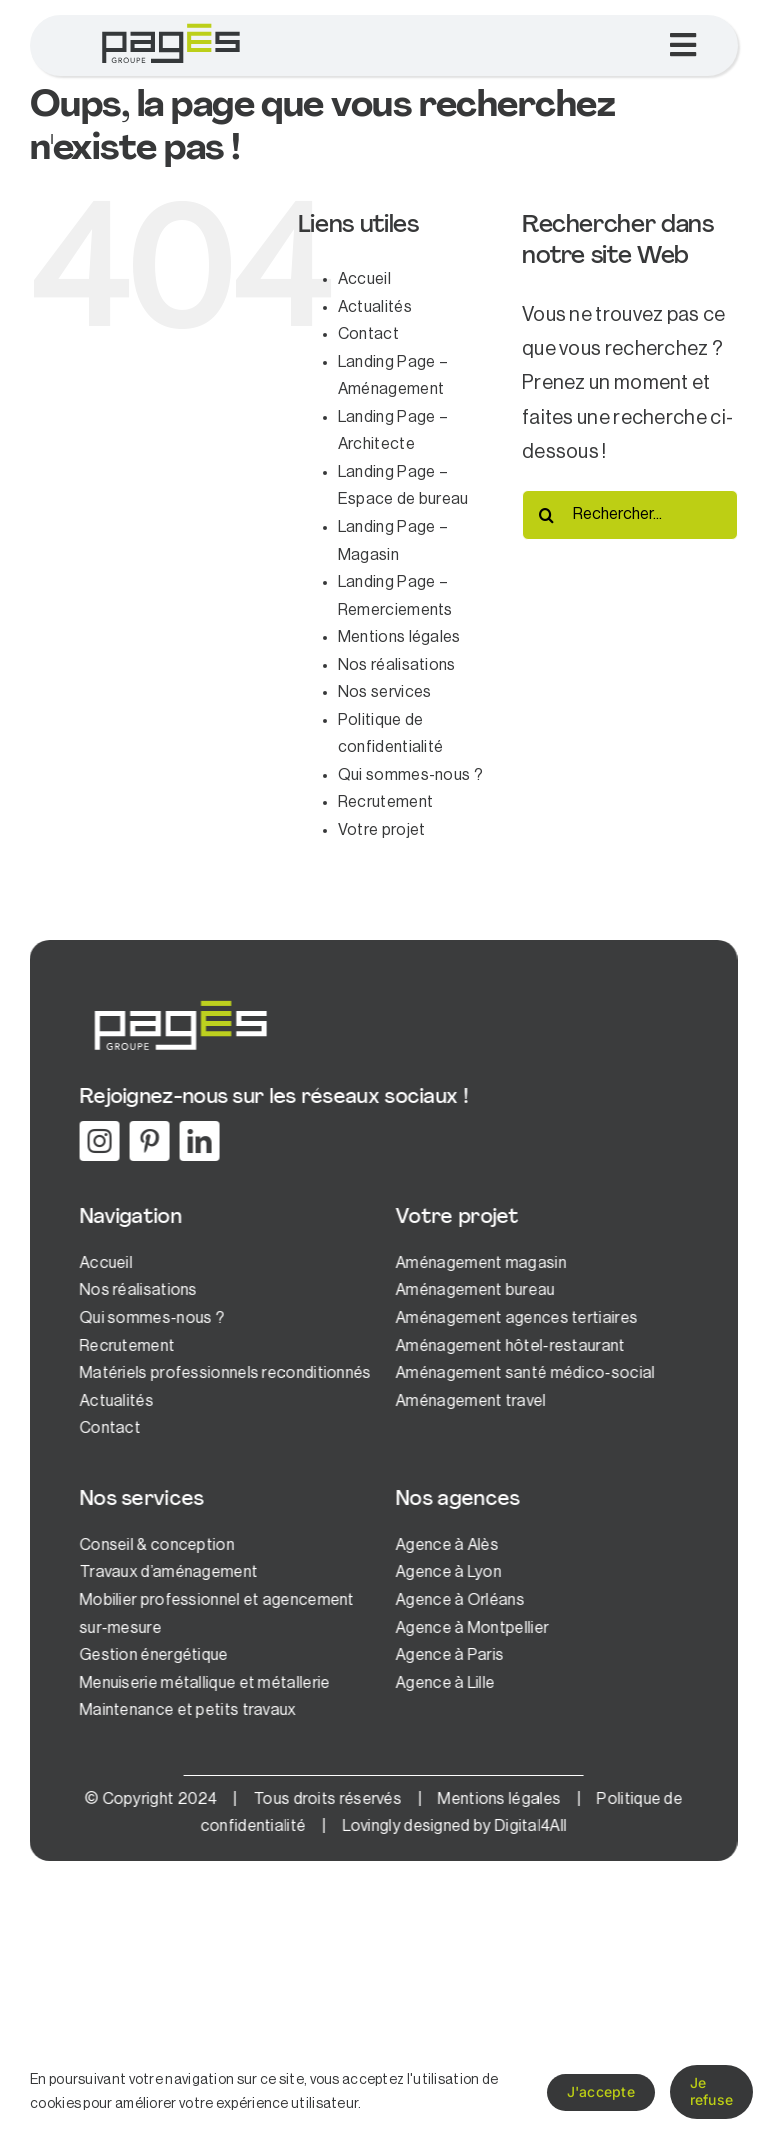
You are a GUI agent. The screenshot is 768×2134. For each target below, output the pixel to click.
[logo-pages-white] (177, 1000)
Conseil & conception (154, 1545)
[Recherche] (547, 515)
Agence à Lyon (446, 1572)
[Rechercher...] (630, 515)
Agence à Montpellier (469, 1628)
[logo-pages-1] (170, 25)
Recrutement (385, 802)
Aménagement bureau (472, 1290)
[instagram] (97, 1141)
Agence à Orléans (457, 1600)
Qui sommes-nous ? (410, 775)
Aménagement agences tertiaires (514, 1318)
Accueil (364, 279)
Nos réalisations (397, 665)
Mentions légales (399, 637)
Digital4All (527, 1826)
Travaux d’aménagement (166, 1572)
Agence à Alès (444, 1545)
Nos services (385, 692)
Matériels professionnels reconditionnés (223, 1373)
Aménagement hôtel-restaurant (507, 1346)
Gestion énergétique (151, 1655)
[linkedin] (197, 1141)
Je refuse (711, 2091)
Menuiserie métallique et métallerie (202, 1683)
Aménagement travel (468, 1401)
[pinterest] (147, 1141)
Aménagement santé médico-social (522, 1373)
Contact (368, 334)
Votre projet (382, 830)
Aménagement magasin (478, 1263)
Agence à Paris (447, 1655)
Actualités (375, 307)
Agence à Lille (442, 1683)
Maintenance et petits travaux (185, 1710)
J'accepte (601, 2091)
